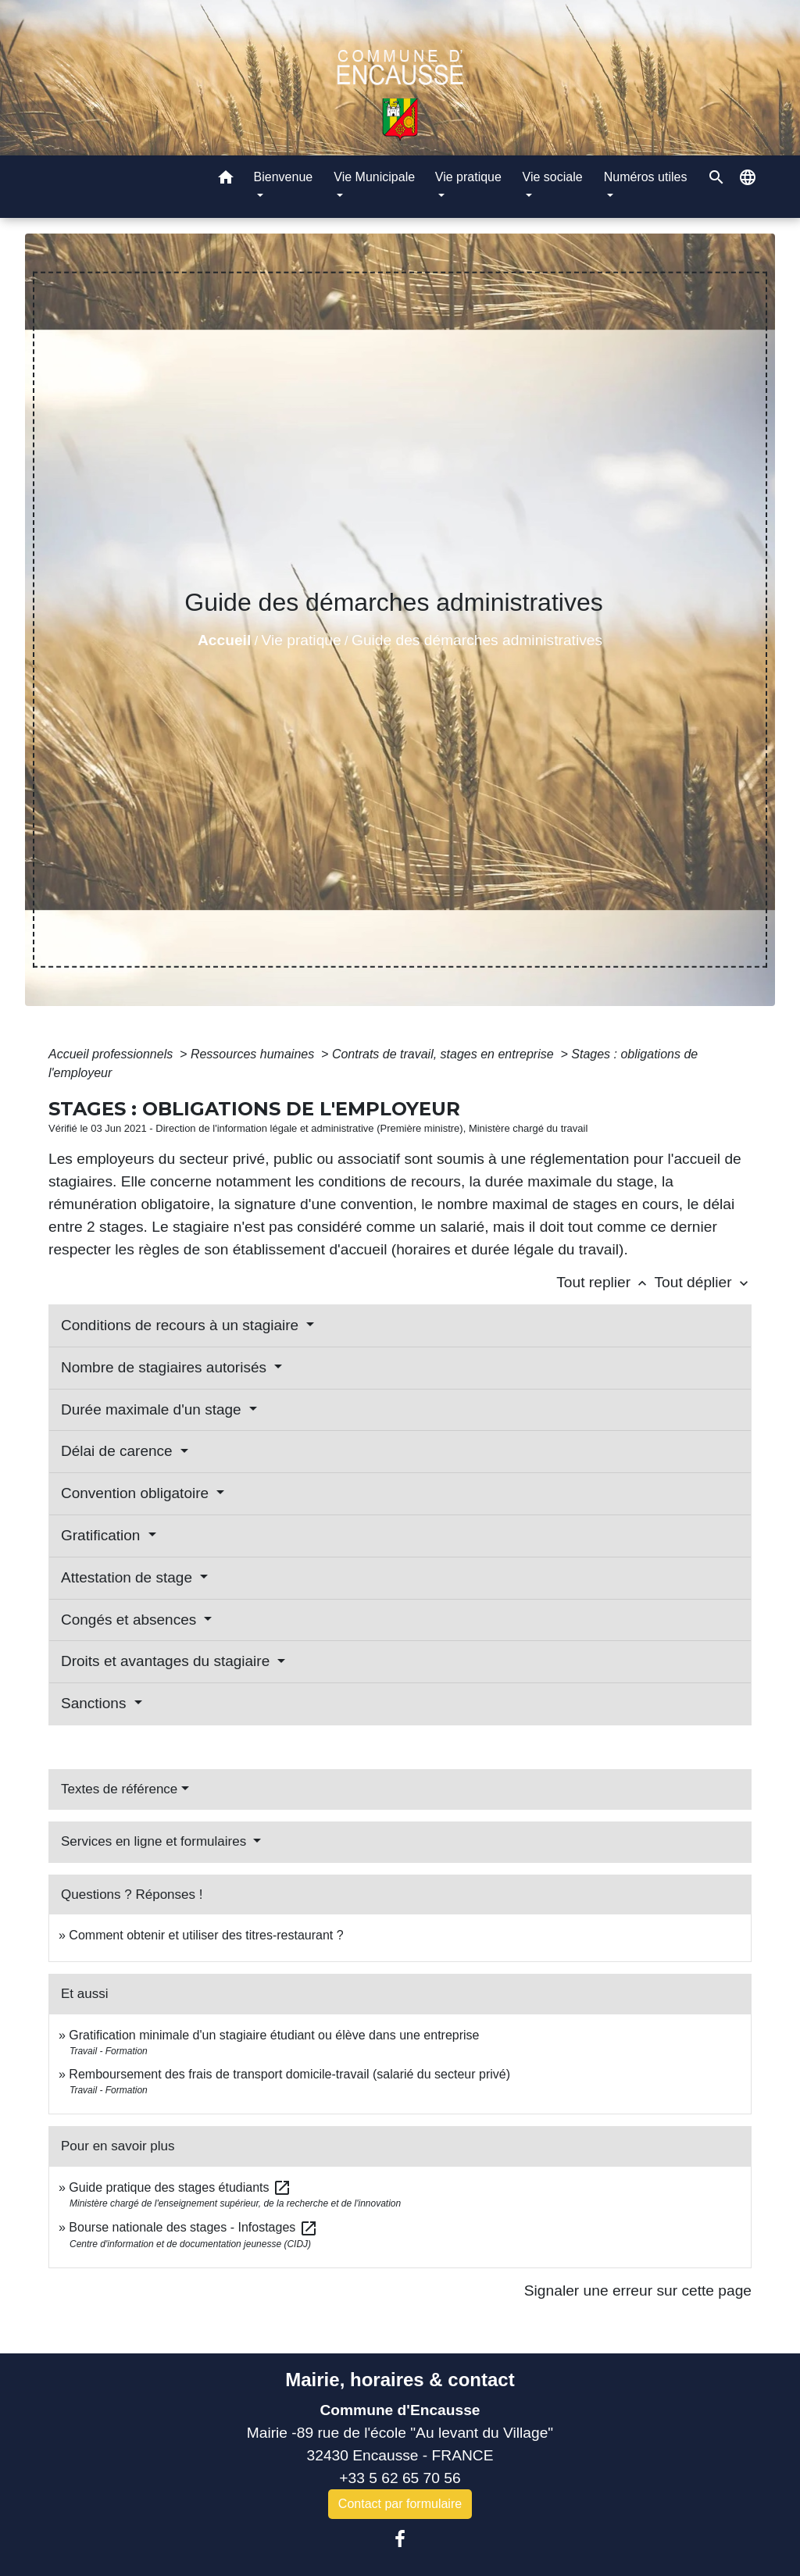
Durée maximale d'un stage (153, 1409)
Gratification (103, 1535)
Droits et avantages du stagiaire (167, 1661)
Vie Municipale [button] (374, 177)
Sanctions (95, 1703)
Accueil (224, 640)
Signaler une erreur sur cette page (638, 2290)
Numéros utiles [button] (646, 177)
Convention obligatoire (136, 1493)
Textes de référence (119, 1789)
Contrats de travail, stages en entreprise (444, 1054)
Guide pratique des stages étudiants (180, 2187)
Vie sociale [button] (553, 177)
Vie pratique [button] (468, 177)
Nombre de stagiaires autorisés (165, 1367)
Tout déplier (703, 1282)
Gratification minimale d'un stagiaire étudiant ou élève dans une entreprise (274, 2035)
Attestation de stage (128, 1577)
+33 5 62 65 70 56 (399, 2478)
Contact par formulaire (400, 2503)
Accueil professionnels (112, 1054)
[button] (226, 180)
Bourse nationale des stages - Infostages (193, 2227)
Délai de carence (119, 1451)
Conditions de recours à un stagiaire (181, 1325)
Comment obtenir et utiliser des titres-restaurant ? (206, 1935)
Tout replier (605, 1282)
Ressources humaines (254, 1054)
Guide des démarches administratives (477, 640)
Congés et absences (131, 1619)
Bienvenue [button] (283, 177)
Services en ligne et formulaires (155, 1841)
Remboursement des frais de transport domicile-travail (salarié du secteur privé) (289, 2074)
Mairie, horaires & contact (399, 2379)
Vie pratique (301, 640)
